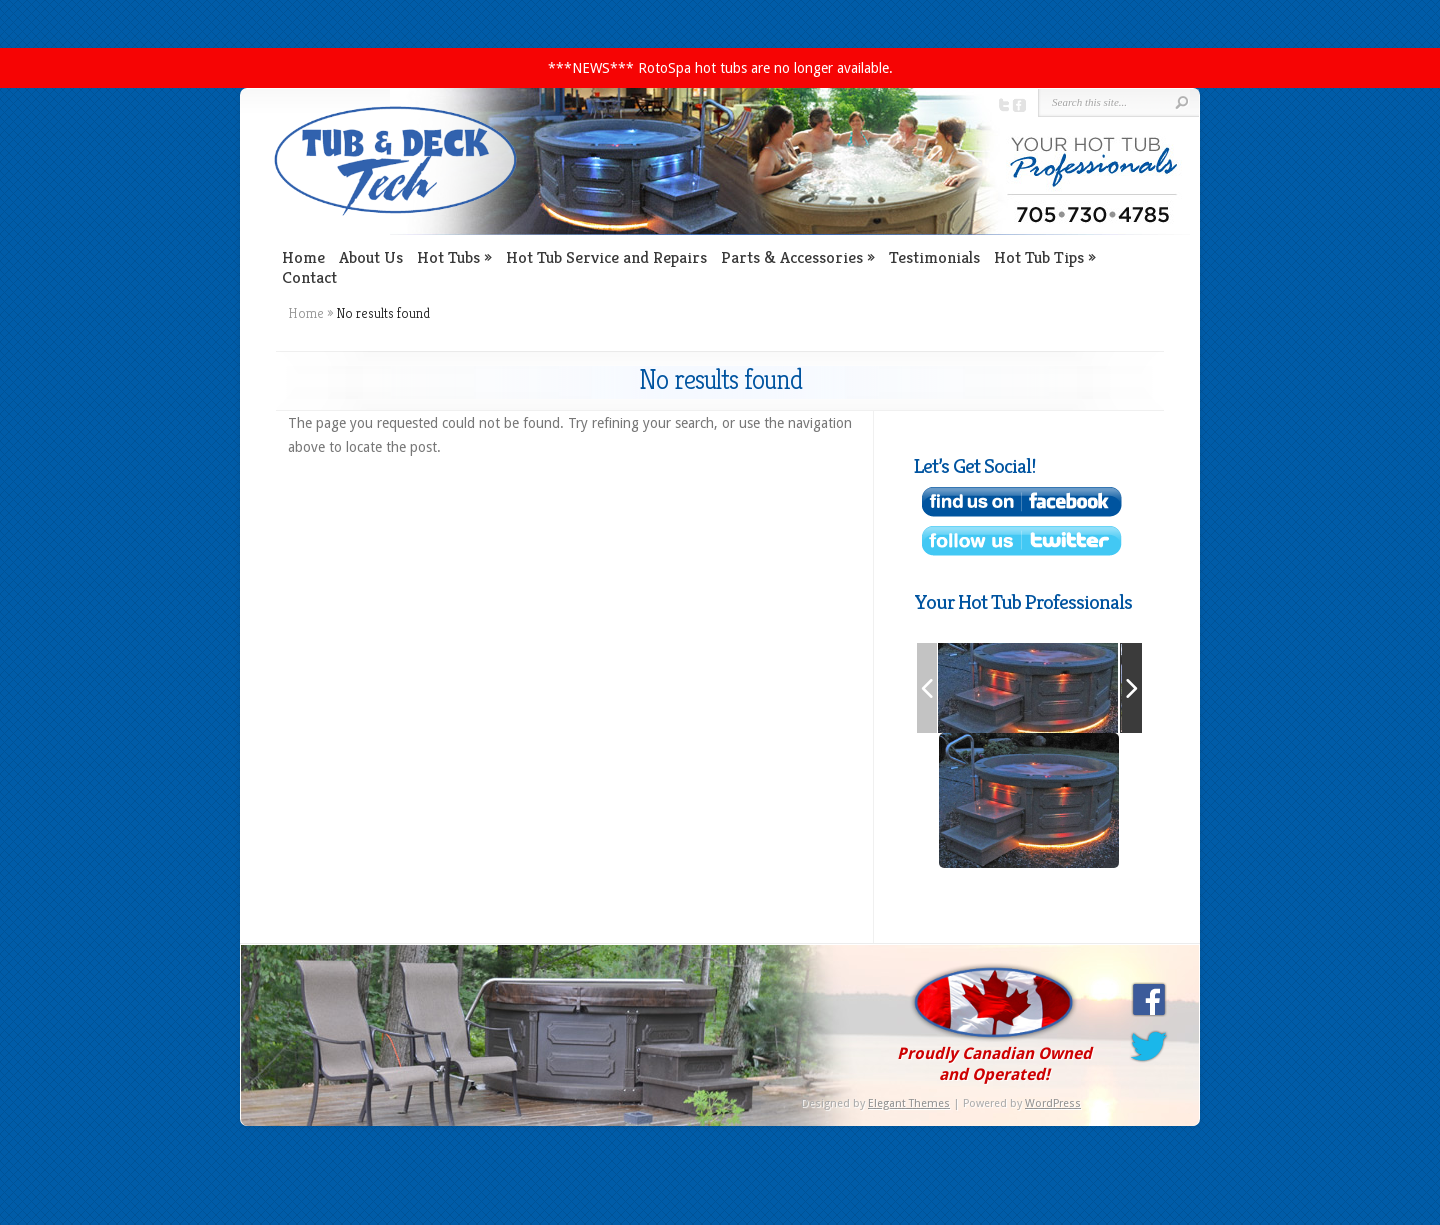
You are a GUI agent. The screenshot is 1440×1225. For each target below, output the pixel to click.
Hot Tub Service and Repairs (606, 257)
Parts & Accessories (792, 257)
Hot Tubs (448, 257)
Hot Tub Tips (1039, 257)
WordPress (1053, 1103)
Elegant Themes (909, 1103)
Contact (309, 277)
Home (303, 257)
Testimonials (934, 257)
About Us (371, 257)
